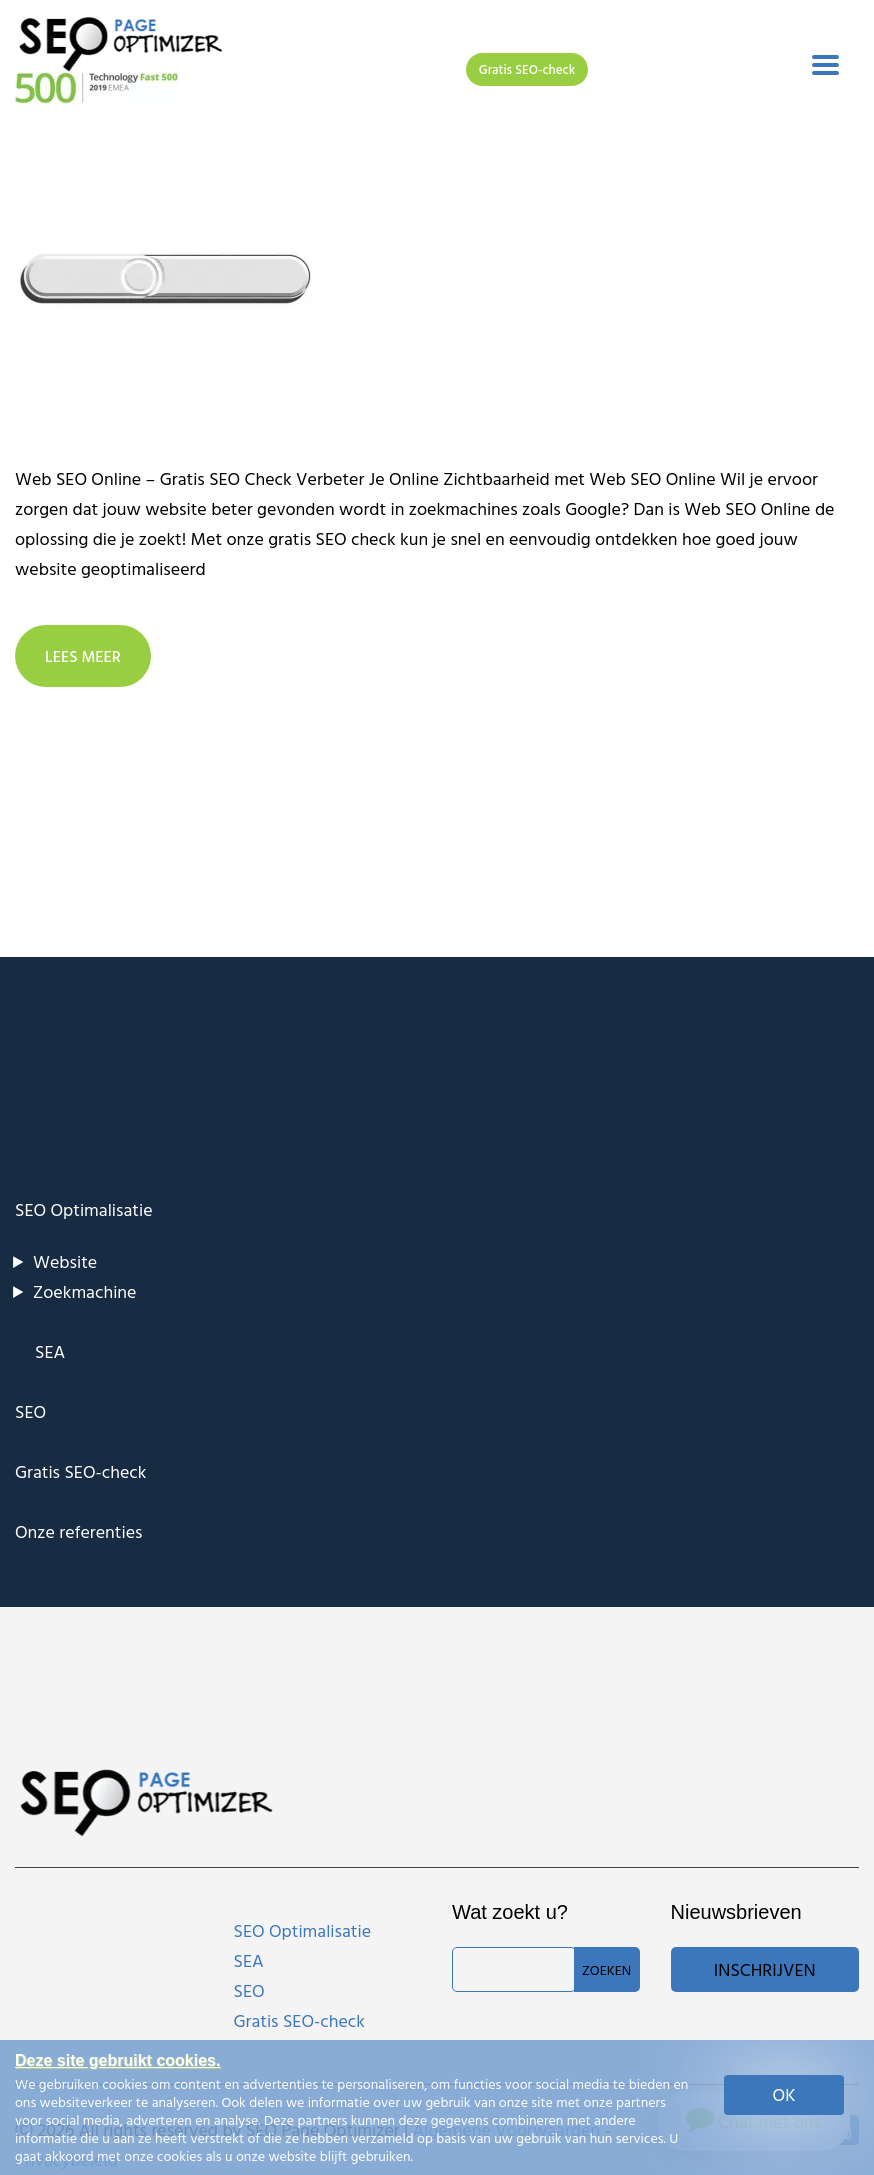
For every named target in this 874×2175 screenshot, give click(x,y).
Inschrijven (765, 1969)
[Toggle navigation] (825, 65)
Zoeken (606, 1969)
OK (784, 2094)
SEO (30, 1411)
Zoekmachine (84, 1291)
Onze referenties (78, 1531)
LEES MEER (83, 656)
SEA (50, 1351)
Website (65, 1261)
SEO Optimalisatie (84, 1209)
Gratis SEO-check (527, 69)
